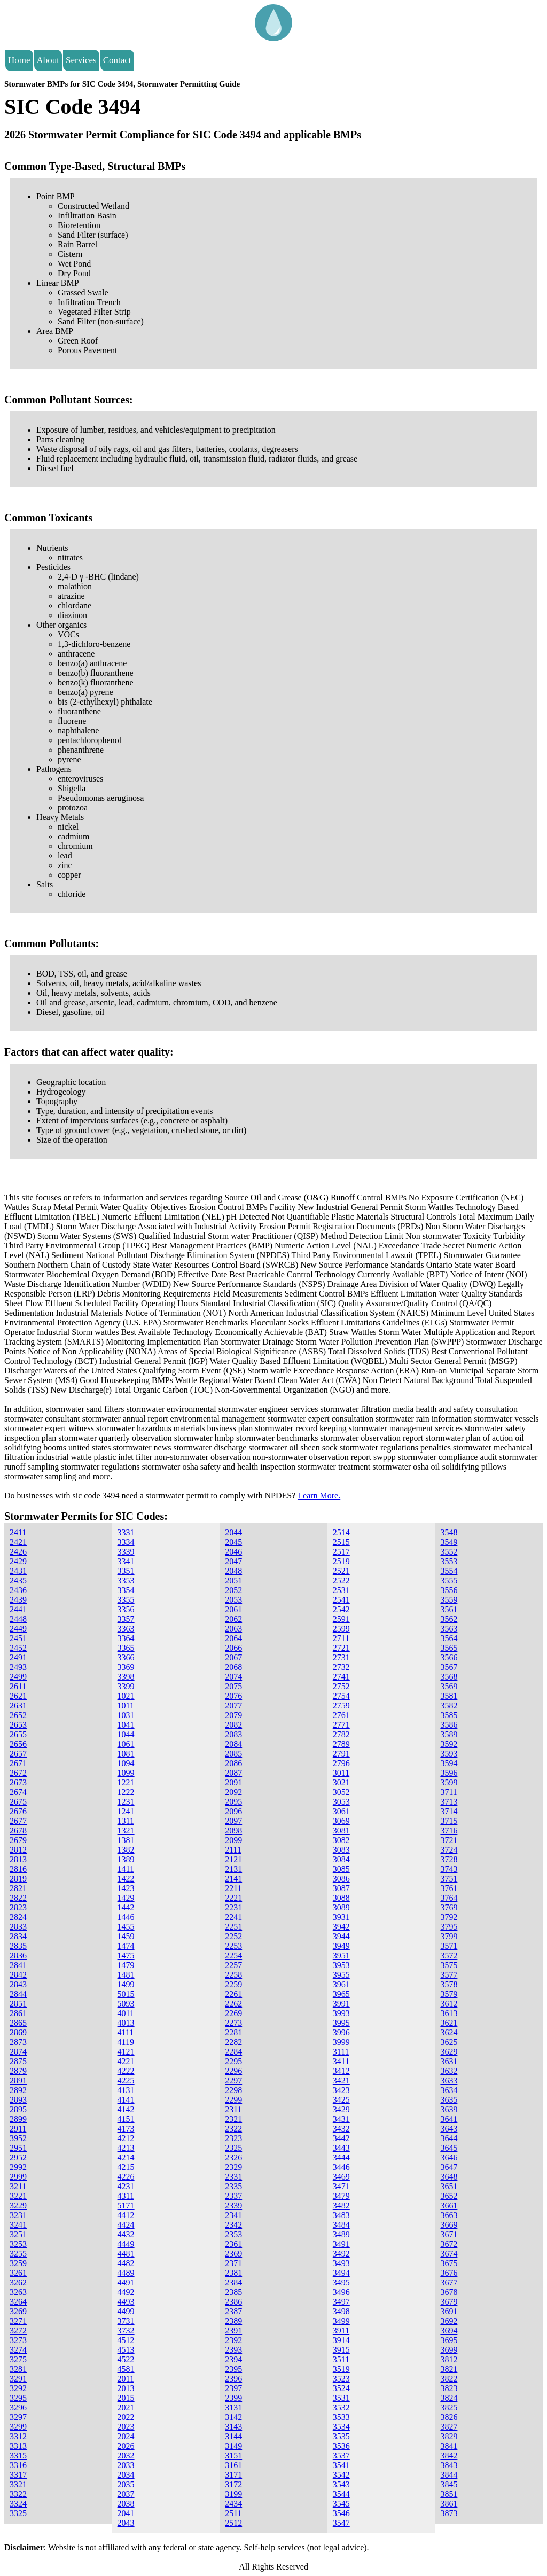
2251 (233, 1926)
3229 (18, 2205)
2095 (233, 1801)
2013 (126, 2388)
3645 (448, 2147)
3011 (341, 1772)
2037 (126, 2494)
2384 (233, 2282)
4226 (126, 2176)
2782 (341, 1734)
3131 (233, 2407)
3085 (341, 1869)
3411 (341, 2061)
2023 (126, 2426)
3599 (448, 1782)
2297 (233, 2080)
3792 (448, 1917)
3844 (448, 2474)
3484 (341, 2224)
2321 (233, 2119)
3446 (341, 2167)
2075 (233, 1686)
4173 (126, 2128)
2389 (233, 2320)
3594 (448, 1763)
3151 (233, 2455)
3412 (341, 2070)
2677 (18, 1820)
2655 (18, 1734)
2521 (341, 1570)
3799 (448, 1936)
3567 (448, 1667)
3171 (233, 2474)
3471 (341, 2186)
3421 (341, 2080)
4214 (126, 2157)
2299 (233, 2099)
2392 (233, 2340)
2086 (233, 1763)
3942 (341, 1926)
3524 (341, 2388)
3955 (341, 1974)
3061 (341, 1811)
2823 (18, 1907)
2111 (233, 1849)
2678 (18, 1830)
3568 (448, 1676)
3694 (448, 2330)
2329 (233, 2167)
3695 (448, 2340)
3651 (448, 2186)
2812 (18, 1849)
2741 (341, 1676)
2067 (233, 1657)
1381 (126, 1840)
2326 (233, 2157)
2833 (18, 1926)
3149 (233, 2445)
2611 (18, 1686)
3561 (448, 1609)
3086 (341, 1878)
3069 (341, 1820)
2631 (18, 1705)
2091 (233, 1782)
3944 (341, 1936)
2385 (233, 2292)
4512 (126, 2340)
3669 (448, 2224)
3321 (18, 2484)
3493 (341, 2263)
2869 (18, 2032)
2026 (126, 2445)
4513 (126, 2349)
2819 (18, 1878)
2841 (18, 1965)
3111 (341, 2051)
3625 (448, 2042)
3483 (341, 2215)
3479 (341, 2195)
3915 (341, 2349)
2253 (233, 1945)
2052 (233, 1590)
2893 (18, 2099)
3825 (448, 2407)
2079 (233, 1715)
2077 (233, 1705)
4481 (126, 2253)
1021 (126, 1695)
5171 (126, 2205)
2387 (233, 2311)
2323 (233, 2138)
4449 (126, 2244)
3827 (448, 2426)
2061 (233, 1609)
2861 (18, 2013)
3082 (341, 1840)
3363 (126, 1628)
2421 (18, 1542)
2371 (233, 2263)
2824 (18, 1917)
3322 (18, 2494)
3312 (18, 2436)
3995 (341, 2022)
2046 (233, 1551)
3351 (126, 1570)
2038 (126, 2503)
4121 (126, 2051)
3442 (341, 2138)
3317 (18, 2474)
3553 (448, 1561)
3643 (448, 2128)
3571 (448, 1945)
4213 (126, 2147)
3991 (341, 2003)
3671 (448, 2234)
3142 (233, 2417)
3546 (341, 2513)
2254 (233, 1955)
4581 (126, 2369)
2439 (18, 1599)
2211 (233, 1888)
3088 (341, 1897)
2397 (233, 2388)
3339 (126, 1551)
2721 (341, 1647)
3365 (126, 1647)
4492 (126, 2292)
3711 (448, 1792)
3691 (448, 2311)
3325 (18, 2513)
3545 (341, 2503)
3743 (448, 1869)
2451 (18, 1638)
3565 (448, 1647)
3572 (448, 1955)
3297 (18, 2417)
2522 (341, 1580)
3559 (448, 1599)
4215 (126, 2167)
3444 (341, 2157)
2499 (18, 1676)
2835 (18, 1945)
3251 (18, 2234)
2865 (18, 2022)
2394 (233, 2359)
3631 (448, 2061)
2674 (18, 1792)
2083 (233, 1734)
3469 (341, 2176)
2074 (233, 1676)
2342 (233, 2224)
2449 (18, 1628)
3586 (448, 1724)
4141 (126, 2099)
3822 (448, 2378)
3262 (18, 2282)
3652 (448, 2195)
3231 (18, 2215)
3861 (448, 2503)
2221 (233, 1897)
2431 (18, 1570)
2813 (18, 1859)
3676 (448, 2272)
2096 (233, 1811)
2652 (18, 1715)
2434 (233, 2503)
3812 (448, 2359)
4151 (126, 2119)
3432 (341, 2128)
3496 (341, 2292)
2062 (233, 1618)
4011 (126, 2013)
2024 (126, 2436)
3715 (448, 1820)
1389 (126, 1859)
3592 (448, 1743)
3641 (448, 2119)
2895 (18, 2109)
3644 (448, 2138)
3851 (448, 2494)
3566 (448, 1657)
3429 (341, 2109)
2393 (233, 2349)
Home (19, 60)
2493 (18, 1667)
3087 (341, 1888)
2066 (233, 1647)
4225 (126, 2080)
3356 (126, 1609)
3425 (341, 2099)
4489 (126, 2272)
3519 (341, 2369)
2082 (233, 1724)
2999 (18, 2176)
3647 (448, 2167)
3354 (126, 1590)
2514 (341, 1532)
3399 (126, 1686)
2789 (341, 1743)
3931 (341, 1917)
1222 (126, 1792)
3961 (341, 1984)
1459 (126, 1936)
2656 (18, 1743)
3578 (448, 1984)
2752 (341, 1686)
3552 (448, 1551)
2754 (341, 1695)
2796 (341, 1763)
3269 (18, 2311)
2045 (233, 1542)
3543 (341, 2484)
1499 (126, 1984)
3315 (18, 2455)
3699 (448, 2349)
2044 (233, 1532)
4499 (126, 2311)
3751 (448, 1878)
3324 (18, 2503)
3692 (448, 2320)
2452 (18, 1647)
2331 (233, 2176)
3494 (341, 2272)
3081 (341, 1830)
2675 (18, 1801)
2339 (233, 2205)
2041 (126, 2513)
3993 (341, 2013)
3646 (448, 2157)
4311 (126, 2195)
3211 (18, 2186)
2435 (18, 1580)
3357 (126, 1618)
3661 (448, 2205)
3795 (448, 1926)
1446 (126, 1917)
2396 (233, 2378)
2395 (233, 2369)
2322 (233, 2128)
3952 (18, 2138)
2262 (233, 2003)
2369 (233, 2253)
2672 (18, 1772)
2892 (18, 2090)
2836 (18, 1955)
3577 (448, 1974)
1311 (126, 1820)
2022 (126, 2417)
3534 (341, 2426)
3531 (341, 2397)
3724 (448, 1849)
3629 (448, 2051)
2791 (341, 1753)
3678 (448, 2292)
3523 (341, 2378)
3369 (126, 1667)
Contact (117, 60)
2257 (233, 1965)
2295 (233, 2061)
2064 (233, 1638)
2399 (233, 2397)
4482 (126, 2263)
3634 (448, 2090)
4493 (126, 2301)
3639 (448, 2109)
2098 (233, 1830)
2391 (233, 2330)
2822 (18, 1897)
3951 (341, 1955)
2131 (233, 1869)
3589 (448, 1734)
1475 (126, 1955)
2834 (18, 1936)
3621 (448, 2022)
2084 (233, 1743)
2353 (233, 2234)
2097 (233, 1820)
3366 (126, 1657)
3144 (233, 2436)
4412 (126, 2215)
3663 (448, 2215)
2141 (233, 1878)
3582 (448, 1705)
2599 (341, 1628)
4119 (126, 2042)
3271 (18, 2320)
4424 (126, 2224)
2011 (126, 2378)
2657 (18, 1753)
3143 (233, 2426)
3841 (448, 2445)
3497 (341, 2301)
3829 (448, 2436)
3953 (341, 1965)
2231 (233, 1907)
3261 (18, 2272)
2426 (18, 1551)
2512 (233, 2522)
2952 (18, 2157)
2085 (233, 1753)
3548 (448, 1532)
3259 (18, 2263)
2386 (233, 2301)
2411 (18, 1532)
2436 (18, 1590)
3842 (448, 2455)
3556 (448, 1590)
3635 (448, 2099)
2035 (126, 2484)
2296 (233, 2070)
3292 (18, 2388)
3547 (341, 2522)
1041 (126, 1724)
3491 (341, 2244)
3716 (448, 1830)
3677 (448, 2282)
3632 (448, 2070)
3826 (448, 2417)
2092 (233, 1792)
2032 (126, 2455)
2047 (233, 1561)
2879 (18, 2070)
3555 (448, 1580)
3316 (18, 2465)
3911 (341, 2330)
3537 (341, 2455)
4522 (126, 2359)
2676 (18, 1811)
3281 (18, 2369)
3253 (18, 2244)
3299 (18, 2426)
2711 (341, 1638)
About (48, 60)
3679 (448, 2301)
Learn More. (319, 1495)
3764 (448, 1897)
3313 (18, 2445)
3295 (18, 2397)
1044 (126, 1734)
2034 (126, 2474)
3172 (233, 2484)
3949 (341, 1945)
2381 (233, 2272)
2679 (18, 1840)
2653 (18, 1724)
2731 (341, 1657)
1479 (126, 1965)
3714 (448, 1811)
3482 (341, 2205)
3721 (448, 1840)
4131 (126, 2090)
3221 (18, 2195)
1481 (126, 1974)
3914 (341, 2340)
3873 (448, 2513)
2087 (233, 1772)
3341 (126, 1561)
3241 (18, 2224)
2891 (18, 2080)
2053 (233, 1599)
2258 (233, 1974)
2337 (233, 2195)
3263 (18, 2292)
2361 (233, 2244)
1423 (126, 1888)
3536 (341, 2445)
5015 (126, 1994)
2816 (18, 1869)
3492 (341, 2253)
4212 (126, 2138)
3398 (126, 1676)
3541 (341, 2465)
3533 (341, 2417)
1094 (126, 1763)
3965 (341, 1994)
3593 (448, 1753)
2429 (18, 1561)
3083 (341, 1849)
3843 (448, 2465)
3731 (126, 2320)
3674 (448, 2253)
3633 (448, 2080)
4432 (126, 2234)
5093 (126, 2003)
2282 (233, 2042)
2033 (126, 2465)
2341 (233, 2215)
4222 (126, 2070)
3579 (448, 1994)
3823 (448, 2388)
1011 (126, 1705)
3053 (341, 1801)
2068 (233, 1667)
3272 (18, 2330)
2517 (341, 1551)
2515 (341, 1542)
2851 (18, 2003)
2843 (18, 1984)
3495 (341, 2282)
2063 (233, 1628)
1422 (126, 1878)
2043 (126, 2522)
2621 (18, 1695)
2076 (233, 1695)
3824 (448, 2397)
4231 (126, 2186)
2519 (341, 1561)
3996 (341, 2032)
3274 (18, 2349)
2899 (18, 2119)
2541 (341, 1599)
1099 (126, 1772)
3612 (448, 2003)
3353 (126, 1580)
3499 (341, 2320)
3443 (341, 2147)
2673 (18, 1782)
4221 (126, 2061)
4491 (126, 2282)
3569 (448, 1686)
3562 (448, 1618)
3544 (341, 2494)
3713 (448, 1801)
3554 (448, 1570)
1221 (126, 1782)
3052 (341, 1792)
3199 (233, 2494)
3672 (448, 2244)
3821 (448, 2369)
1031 (126, 1715)
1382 (126, 1849)
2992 (18, 2167)
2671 (18, 1763)
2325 (233, 2147)
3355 (126, 1599)
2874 (18, 2051)
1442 (126, 1907)
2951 (18, 2147)
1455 (126, 1926)
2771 (341, 1724)
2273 (233, 2022)
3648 (448, 2176)
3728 (448, 1859)
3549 (448, 1542)
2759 (341, 1705)
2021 (126, 2407)
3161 (233, 2465)
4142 (126, 2109)
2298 (233, 2090)
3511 (341, 2359)
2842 (18, 1974)
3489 (341, 2234)
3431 (341, 2119)
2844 (18, 1994)
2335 (233, 2186)
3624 (448, 2032)
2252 (233, 1936)
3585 (448, 1715)
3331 (126, 1532)
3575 (448, 1965)
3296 (18, 2407)
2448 (18, 1618)
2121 (233, 1859)
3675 (448, 2263)
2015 (126, 2397)
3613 (448, 2013)
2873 (18, 2042)
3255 (18, 2253)
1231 (126, 1801)
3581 (448, 1695)
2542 (341, 1609)
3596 (448, 1772)
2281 (233, 2032)
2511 (233, 2513)
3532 (341, 2407)
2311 (233, 2109)
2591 (341, 1618)
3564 (448, 1638)
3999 (341, 2042)
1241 (126, 1811)
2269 (233, 2013)
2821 (18, 1888)
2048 (233, 1570)
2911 (18, 2128)
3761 (448, 1888)
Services (81, 60)
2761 (341, 1715)
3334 (126, 1542)
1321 (126, 1830)
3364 (126, 1638)
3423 (341, 2090)
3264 (18, 2301)
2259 (233, 1984)
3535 (341, 2436)
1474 (126, 1945)
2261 (233, 1994)
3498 (341, 2311)
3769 (448, 1907)
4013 (126, 2022)
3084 (341, 1859)
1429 (126, 1897)
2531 (341, 1590)
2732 (341, 1667)
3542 (341, 2474)
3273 (18, 2340)
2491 (18, 1657)
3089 (341, 1907)
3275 (18, 2359)
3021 (341, 1782)
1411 (126, 1869)
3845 (448, 2484)
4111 (126, 2032)
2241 (233, 1917)
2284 (233, 2051)
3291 (18, 2378)
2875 (18, 2061)
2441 (18, 1609)
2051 (233, 1580)
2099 (233, 1840)
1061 (126, 1743)
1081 (126, 1753)
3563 (448, 1628)
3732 (126, 2330)
